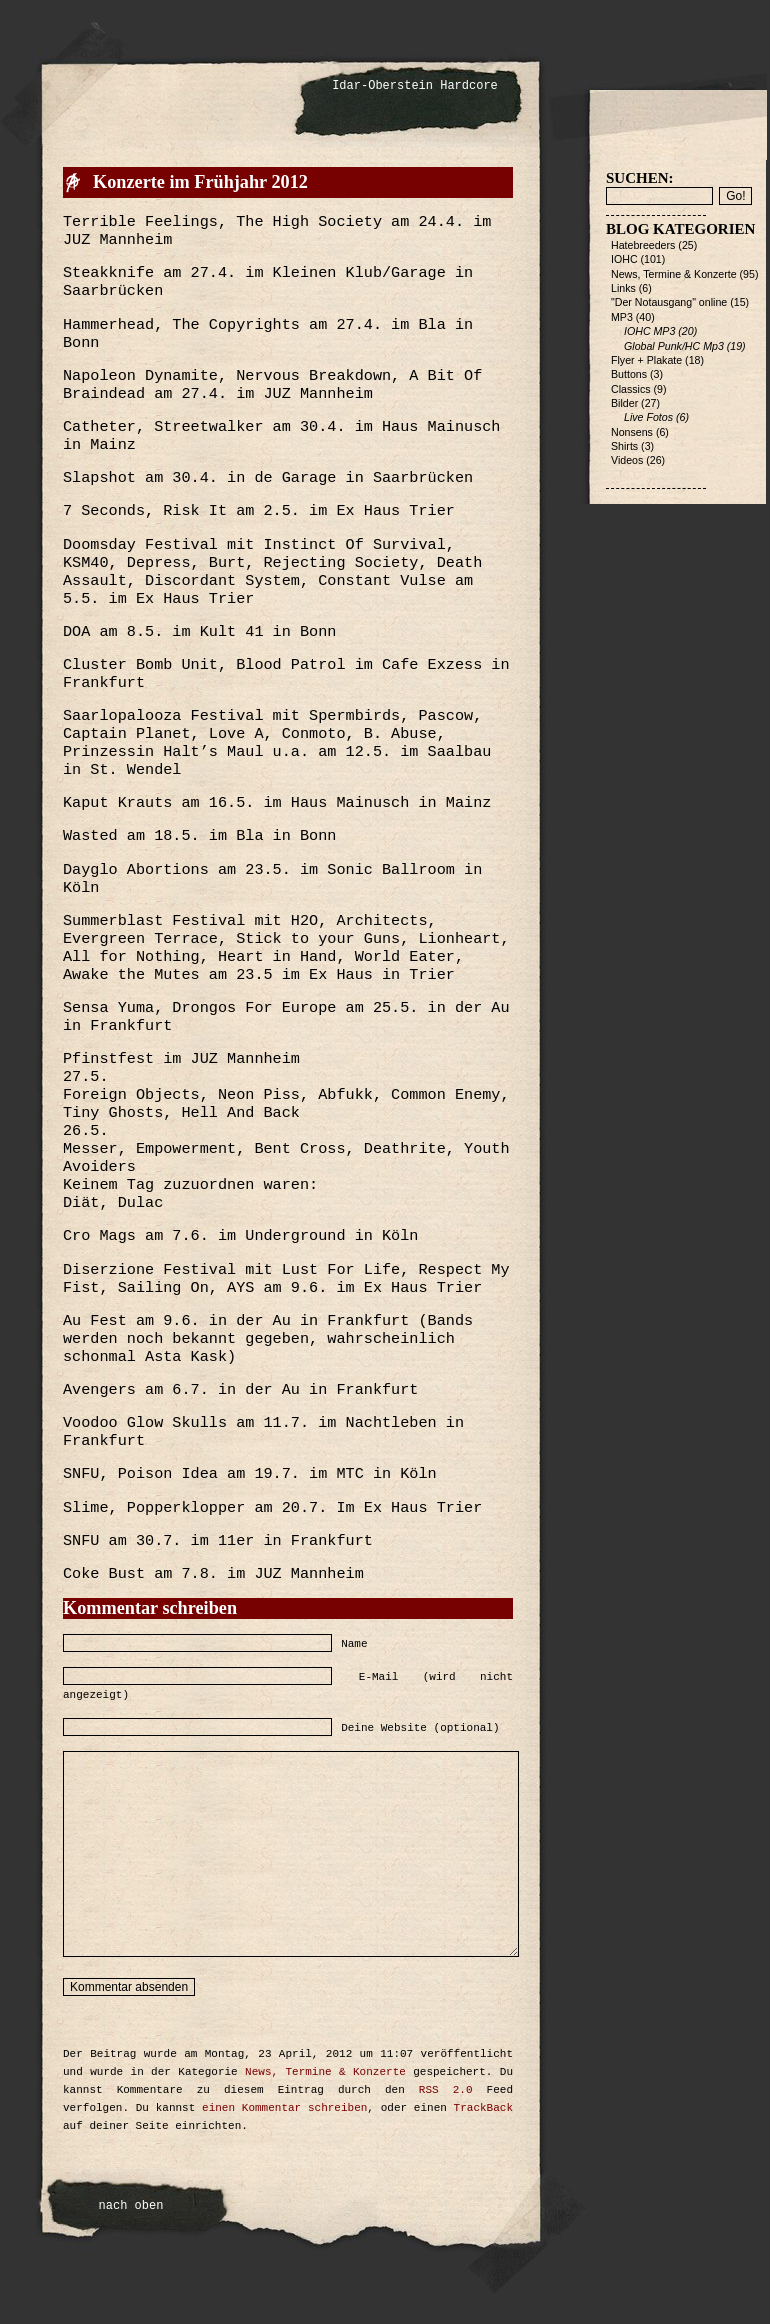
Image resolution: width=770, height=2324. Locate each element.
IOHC (624, 259)
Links (623, 288)
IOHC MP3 (649, 331)
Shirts (624, 446)
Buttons (629, 374)
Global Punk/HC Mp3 (674, 346)
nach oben (131, 2206)
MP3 (622, 317)
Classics (631, 389)
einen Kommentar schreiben (284, 2108)
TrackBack (483, 2108)
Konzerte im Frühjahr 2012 (200, 182)
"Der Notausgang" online (669, 302)
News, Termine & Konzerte (325, 2072)
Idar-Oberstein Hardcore (415, 86)
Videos (627, 460)
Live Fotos (648, 417)
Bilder (624, 403)
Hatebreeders (643, 245)
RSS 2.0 (446, 2090)
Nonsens (632, 432)
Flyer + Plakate (646, 360)
